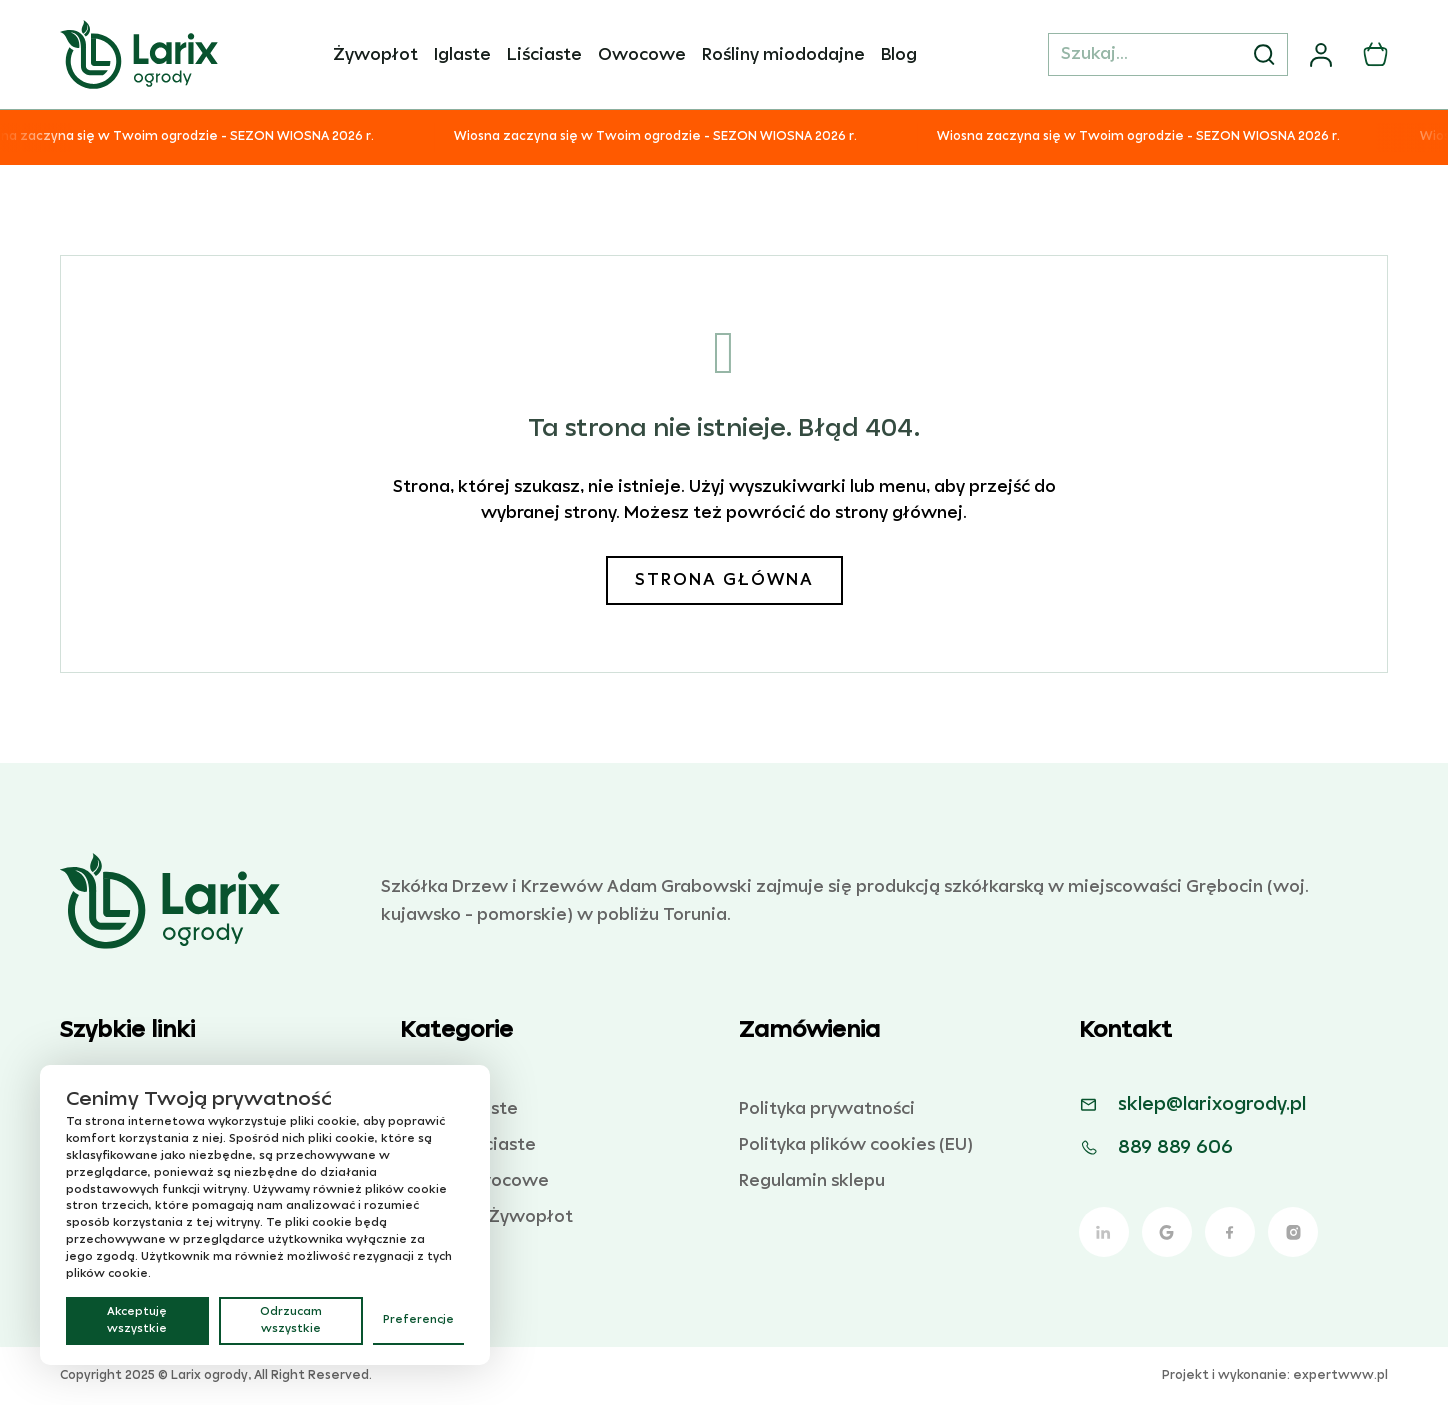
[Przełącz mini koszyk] (1375, 54)
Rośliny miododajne (783, 55)
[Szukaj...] (1168, 54)
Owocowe (642, 55)
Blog (899, 55)
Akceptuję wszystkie (137, 1320)
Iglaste (462, 55)
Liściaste (544, 55)
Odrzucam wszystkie (291, 1320)
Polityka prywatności (827, 1109)
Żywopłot (375, 55)
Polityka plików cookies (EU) (856, 1145)
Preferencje (418, 1320)
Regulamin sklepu (812, 1181)
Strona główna (724, 580)
